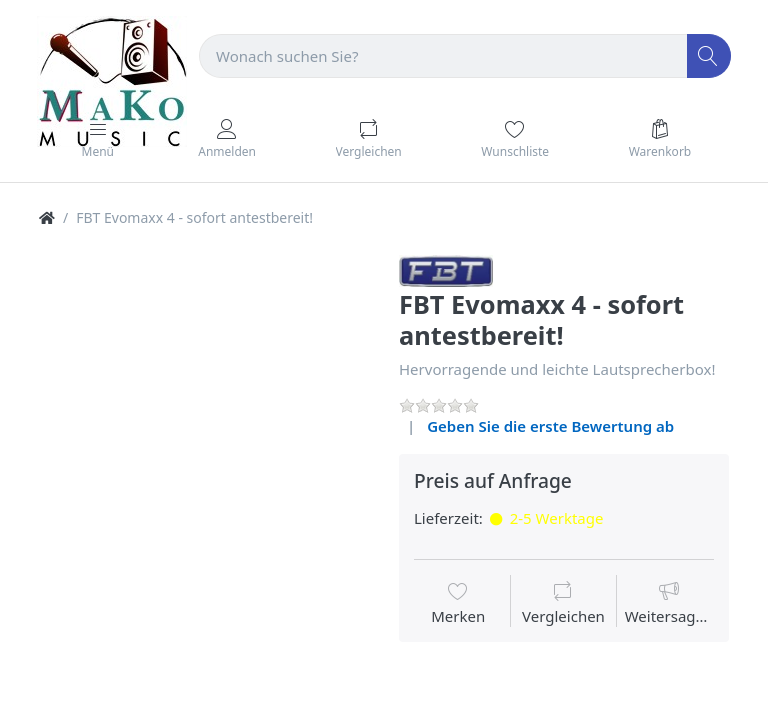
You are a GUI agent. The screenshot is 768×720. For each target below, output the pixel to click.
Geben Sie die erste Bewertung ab (550, 426)
